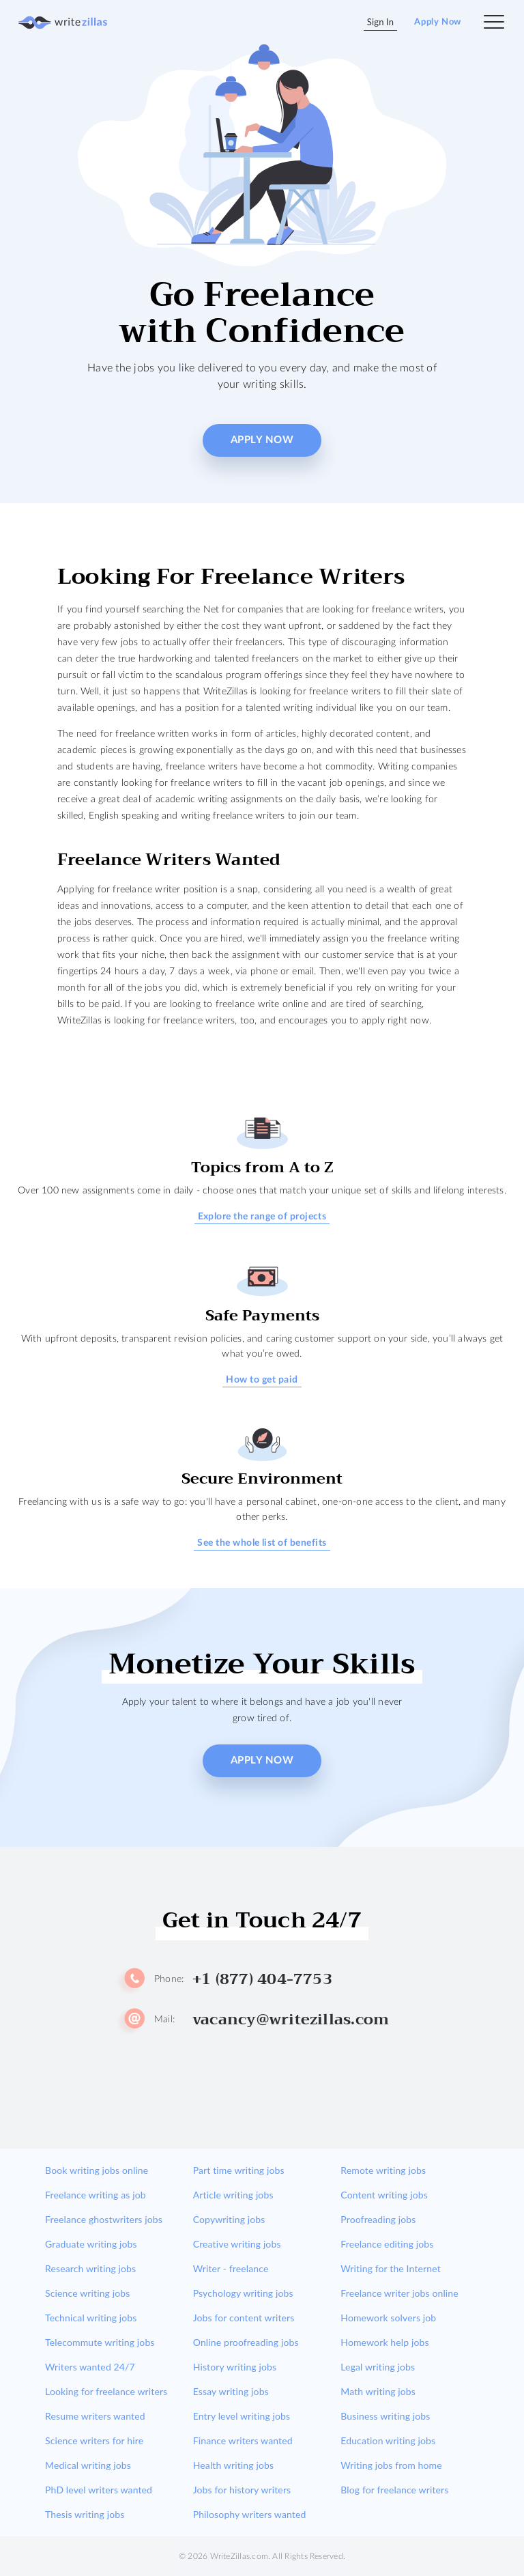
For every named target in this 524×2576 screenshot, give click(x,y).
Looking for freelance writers (106, 2391)
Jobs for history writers (242, 2489)
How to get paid (261, 1380)
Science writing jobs (87, 2293)
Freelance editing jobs (386, 2244)
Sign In (380, 21)
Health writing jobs (233, 2465)
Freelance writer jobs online (399, 2293)
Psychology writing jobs (243, 2293)
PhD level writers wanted (98, 2489)
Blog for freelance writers (394, 2489)
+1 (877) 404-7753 (262, 1979)
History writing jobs (235, 2367)
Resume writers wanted (95, 2416)
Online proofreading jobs (246, 2342)
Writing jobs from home (390, 2465)
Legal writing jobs (377, 2367)
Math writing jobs (378, 2391)
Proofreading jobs (378, 2219)
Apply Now (437, 22)
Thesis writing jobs (84, 2514)
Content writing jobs (384, 2194)
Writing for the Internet (390, 2268)
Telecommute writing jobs (99, 2342)
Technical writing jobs (90, 2317)
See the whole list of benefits (261, 1543)
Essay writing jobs (231, 2391)
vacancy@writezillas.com (290, 2019)
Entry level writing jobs (242, 2416)
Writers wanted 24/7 (90, 2367)
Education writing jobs (387, 2440)
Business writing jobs (385, 2416)
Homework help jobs (384, 2342)
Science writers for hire (94, 2440)
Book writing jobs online (96, 2170)
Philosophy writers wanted (249, 2514)
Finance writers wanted (243, 2440)
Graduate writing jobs (91, 2244)
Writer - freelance (231, 2268)
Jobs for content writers (244, 2317)
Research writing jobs (90, 2268)
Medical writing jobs (88, 2465)
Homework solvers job (388, 2317)
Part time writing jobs (239, 2170)
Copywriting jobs (229, 2219)
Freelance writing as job (95, 2194)
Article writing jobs (233, 2194)
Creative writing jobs (237, 2244)
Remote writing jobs (383, 2170)
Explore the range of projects (262, 1216)
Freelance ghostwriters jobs (103, 2219)
